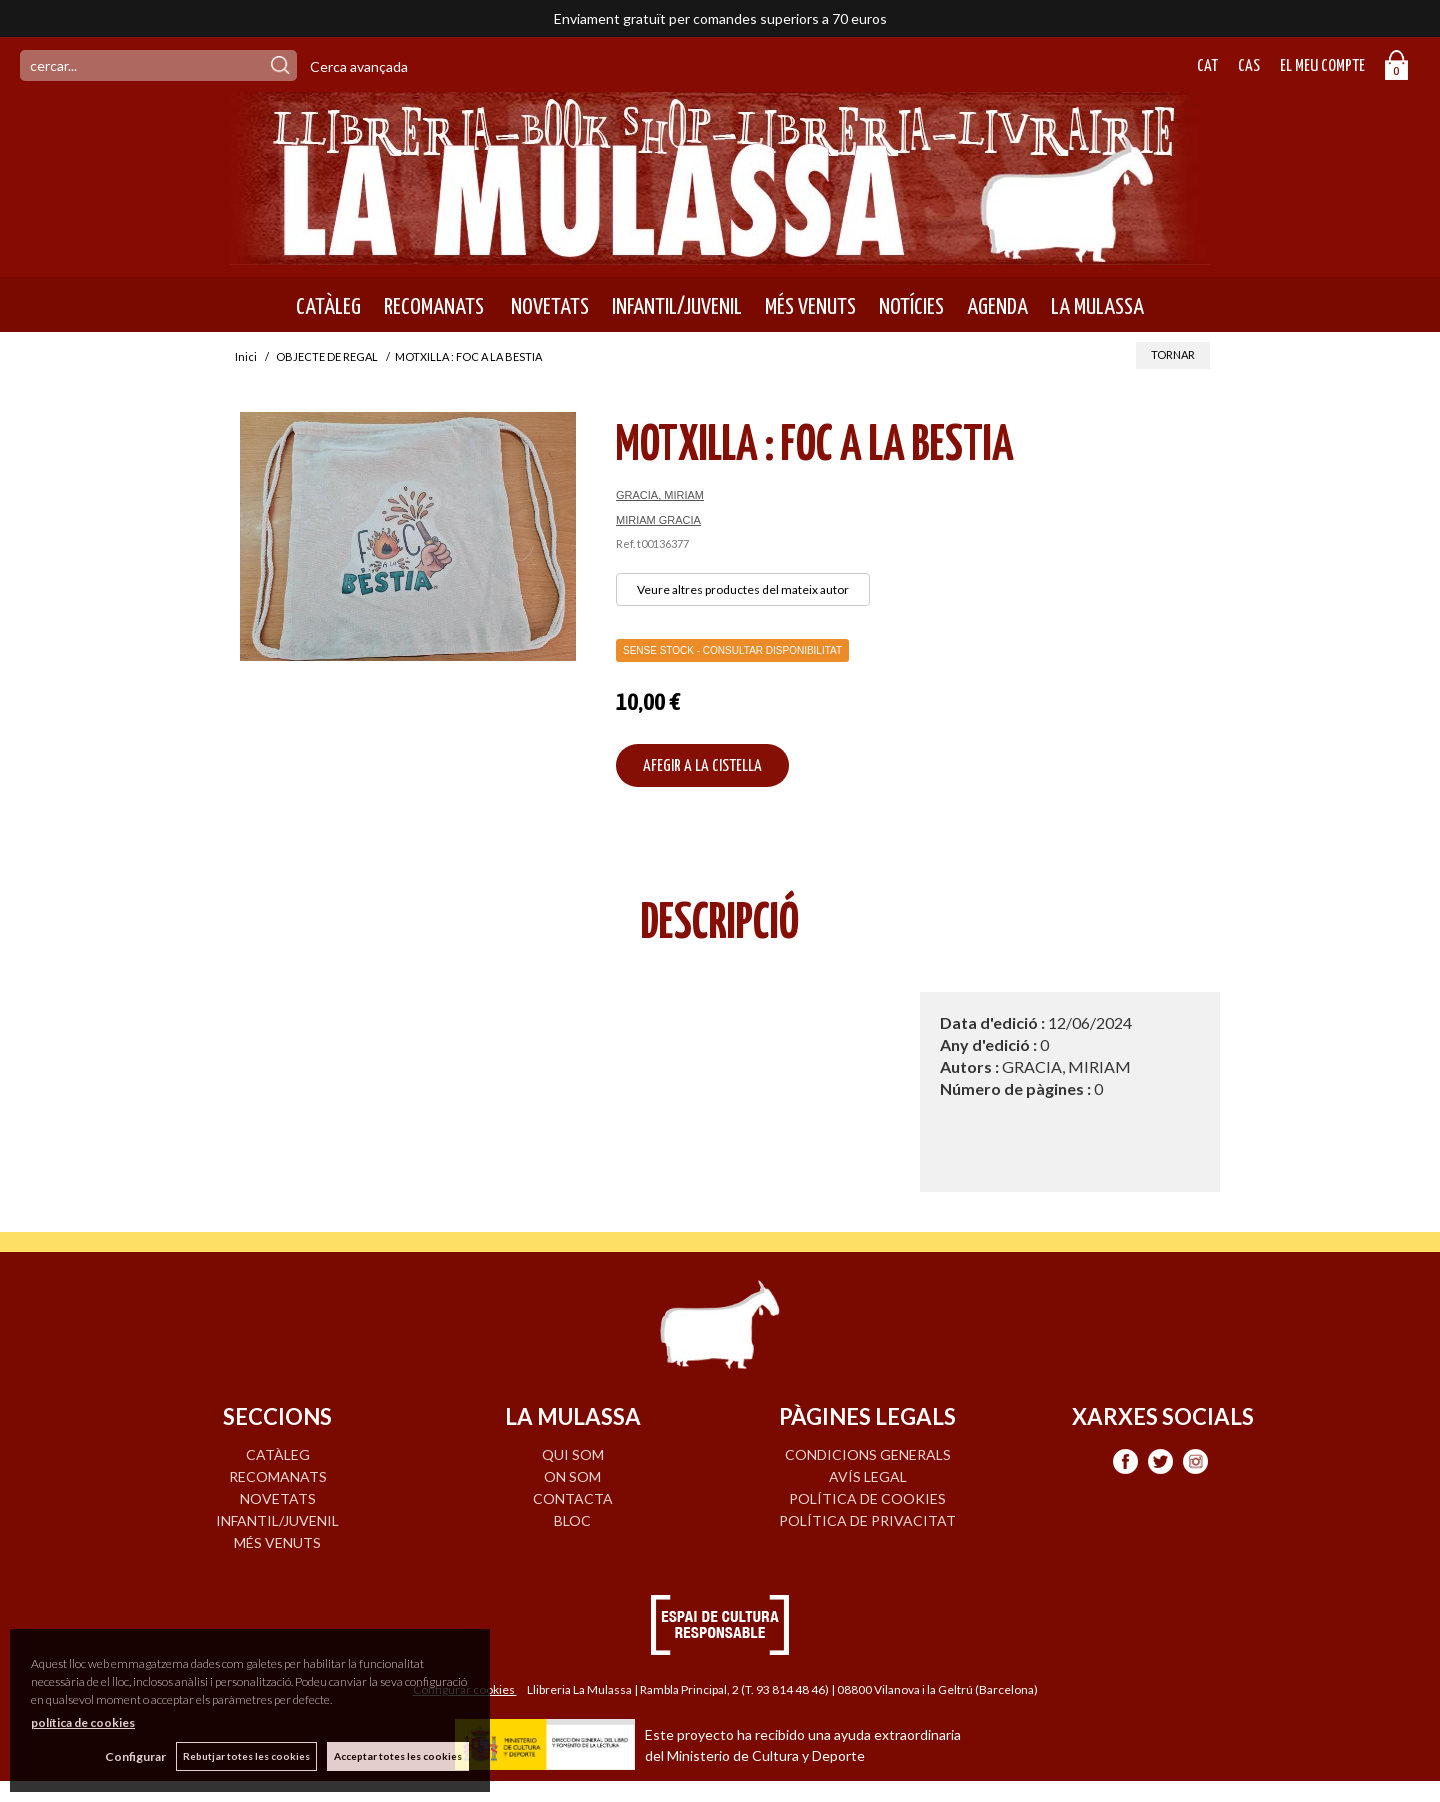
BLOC (572, 1520)
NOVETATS (548, 307)
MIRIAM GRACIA (658, 520)
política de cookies (83, 1722)
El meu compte (1322, 66)
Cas (1249, 66)
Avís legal (868, 1476)
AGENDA (997, 307)
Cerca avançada (359, 66)
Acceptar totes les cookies (398, 1756)
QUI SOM (573, 1454)
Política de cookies (867, 1498)
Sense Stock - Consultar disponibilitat (732, 650)
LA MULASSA (1097, 307)
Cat (1207, 66)
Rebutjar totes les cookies (246, 1756)
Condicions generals (868, 1454)
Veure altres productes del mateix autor (743, 589)
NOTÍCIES (911, 307)
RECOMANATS (434, 307)
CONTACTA (573, 1498)
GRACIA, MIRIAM (660, 495)
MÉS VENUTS (810, 307)
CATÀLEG (328, 307)
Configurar (135, 1756)
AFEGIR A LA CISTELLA (702, 766)
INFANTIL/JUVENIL (677, 307)
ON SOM (572, 1476)
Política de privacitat (867, 1520)
